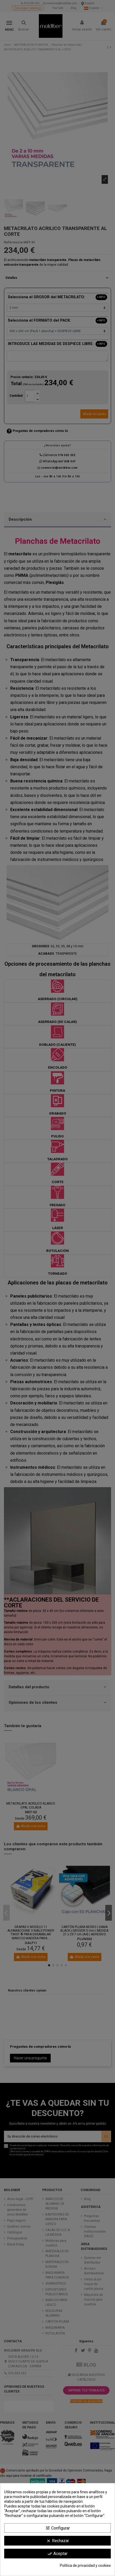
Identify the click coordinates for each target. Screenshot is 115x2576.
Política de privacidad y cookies (85, 2565)
